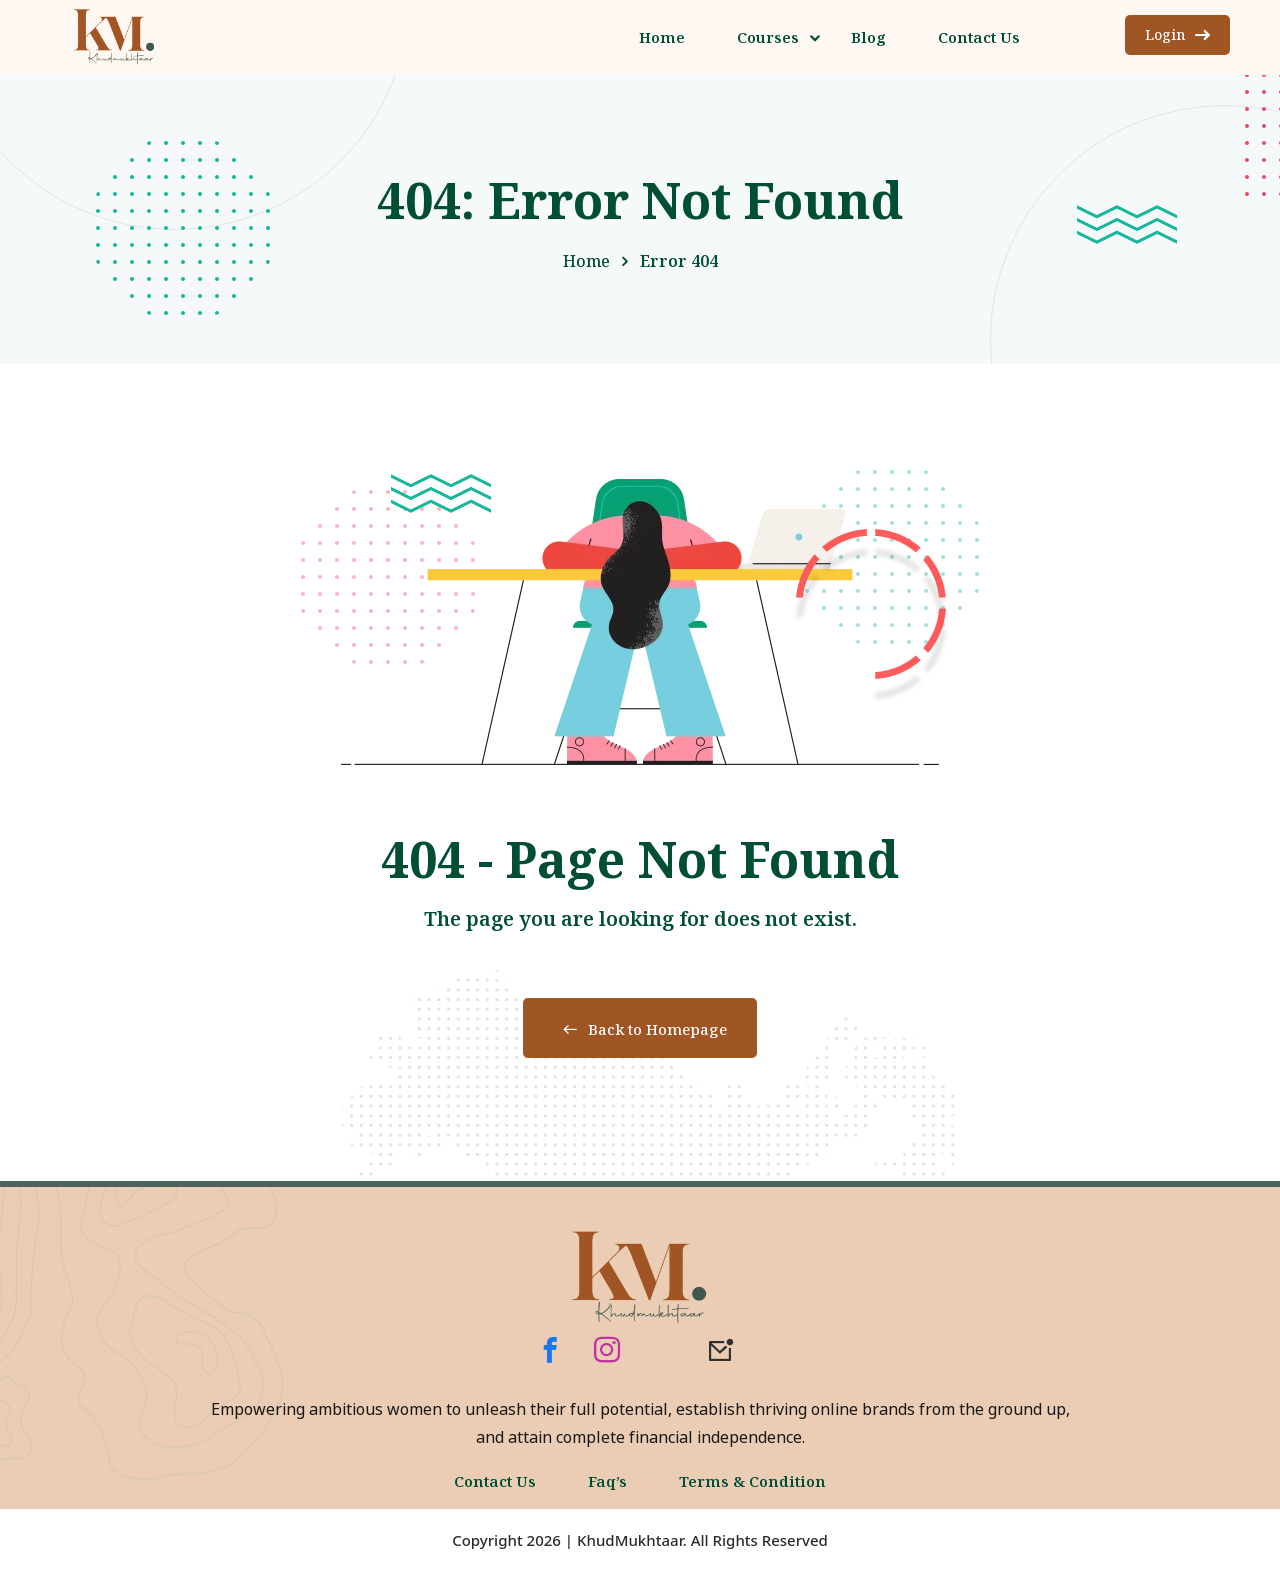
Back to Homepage (640, 1029)
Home (586, 261)
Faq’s (607, 1481)
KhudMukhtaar (630, 1541)
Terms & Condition (752, 1481)
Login (1177, 34)
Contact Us (495, 1481)
